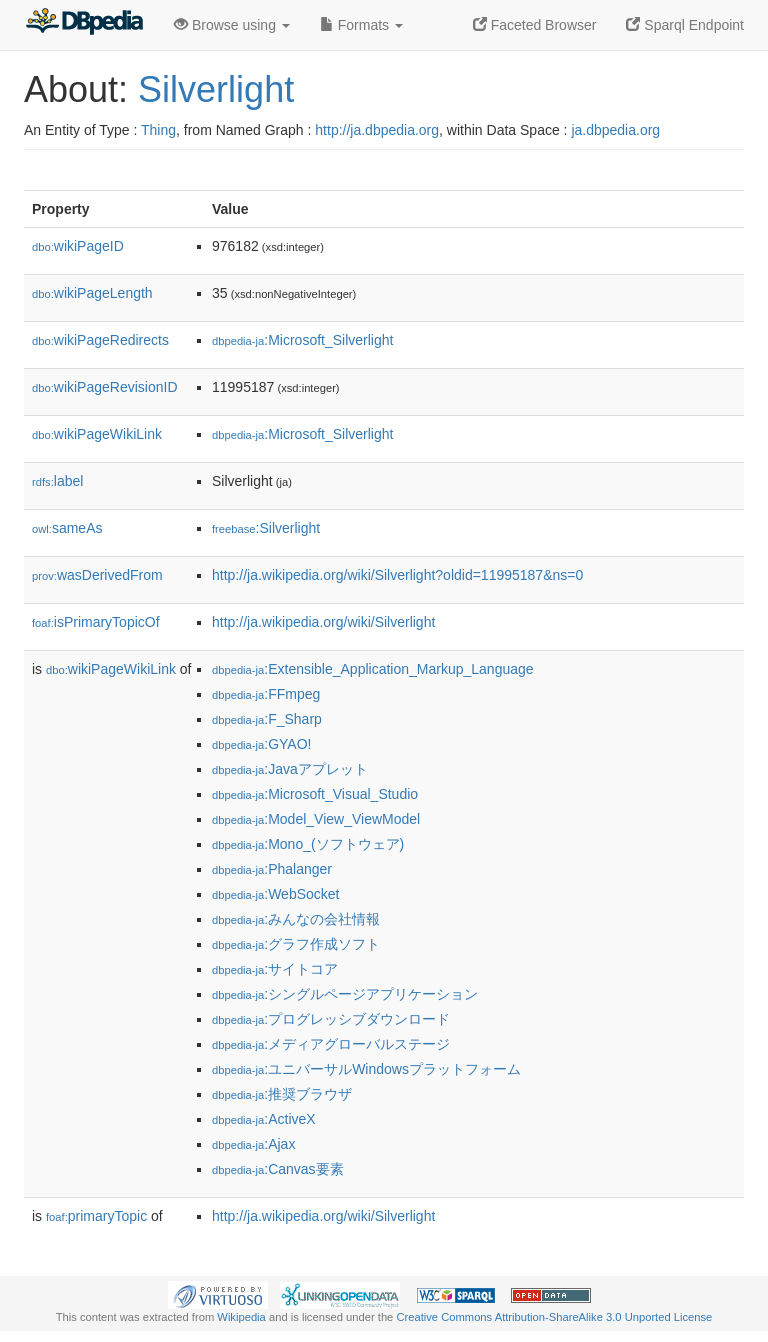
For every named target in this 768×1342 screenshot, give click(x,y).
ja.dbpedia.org (615, 130)
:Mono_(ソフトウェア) (308, 844)
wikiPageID (78, 246)
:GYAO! (261, 744)
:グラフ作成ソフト (296, 944)
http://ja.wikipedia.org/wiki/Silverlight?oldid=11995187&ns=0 (397, 575)
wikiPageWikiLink (97, 434)
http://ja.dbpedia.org (377, 130)
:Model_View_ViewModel (316, 819)
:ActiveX (264, 1119)
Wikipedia (241, 1317)
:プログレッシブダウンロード (331, 1019)
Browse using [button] (232, 25)
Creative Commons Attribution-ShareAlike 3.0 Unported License (554, 1317)
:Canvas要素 (278, 1169)
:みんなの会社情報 (296, 919)
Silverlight (216, 89)
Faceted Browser (535, 25)
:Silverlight (266, 528)
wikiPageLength (92, 293)
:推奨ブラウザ (282, 1094)
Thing (158, 130)
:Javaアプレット (290, 769)
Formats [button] (361, 25)
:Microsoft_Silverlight (302, 340)
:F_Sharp (267, 719)
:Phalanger (272, 869)
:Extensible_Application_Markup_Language (373, 669)
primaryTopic (96, 1216)
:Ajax (253, 1144)
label (57, 481)
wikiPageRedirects (100, 340)
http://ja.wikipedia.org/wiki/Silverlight (323, 622)
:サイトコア (275, 969)
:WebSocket (276, 894)
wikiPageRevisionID (105, 387)
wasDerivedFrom (97, 575)
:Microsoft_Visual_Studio (315, 794)
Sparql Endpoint (685, 25)
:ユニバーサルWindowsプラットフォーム (366, 1069)
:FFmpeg (266, 694)
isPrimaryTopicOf (96, 622)
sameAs (67, 528)
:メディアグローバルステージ (331, 1044)
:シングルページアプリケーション (345, 994)
